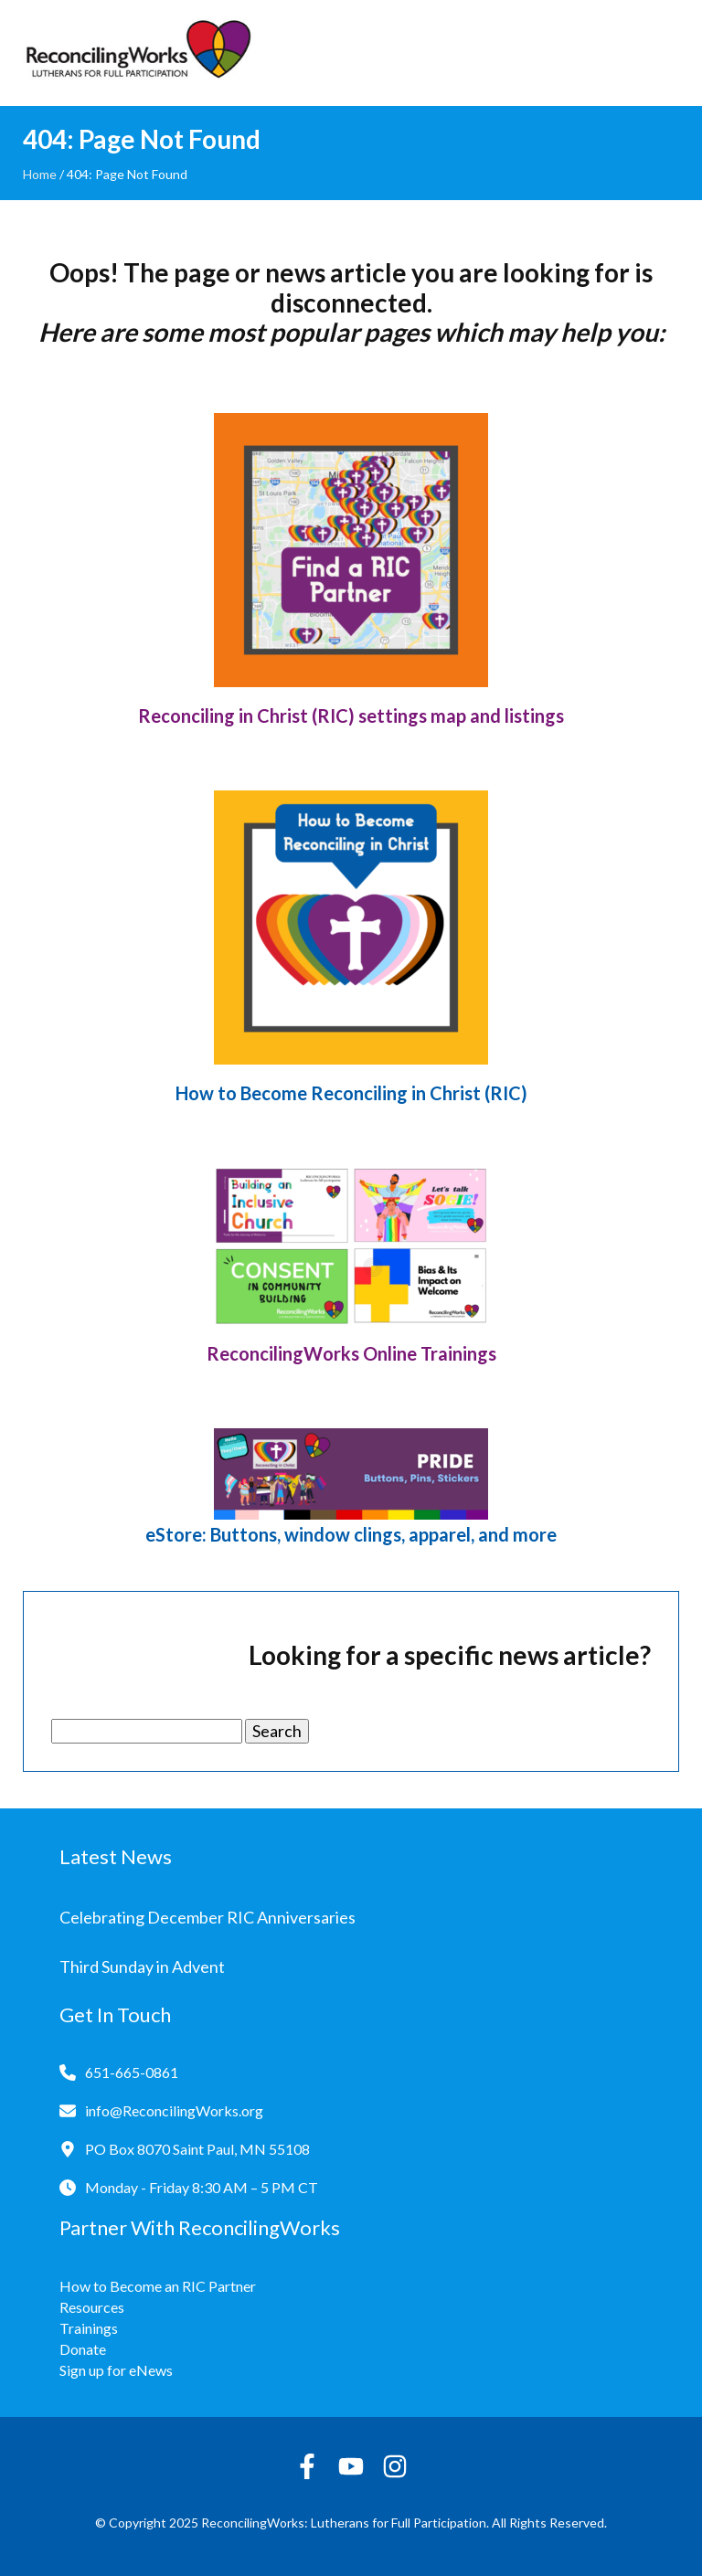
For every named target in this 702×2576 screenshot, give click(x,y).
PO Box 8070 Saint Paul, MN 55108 (197, 2148)
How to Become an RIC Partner (157, 2286)
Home (40, 174)
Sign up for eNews (116, 2370)
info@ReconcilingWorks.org (174, 2110)
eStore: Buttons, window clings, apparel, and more (351, 1534)
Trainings (88, 2328)
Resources (91, 2307)
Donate (82, 2349)
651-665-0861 (131, 2072)
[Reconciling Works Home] (137, 53)
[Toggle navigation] (665, 53)
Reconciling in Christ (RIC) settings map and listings (351, 715)
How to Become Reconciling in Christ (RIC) (351, 1093)
